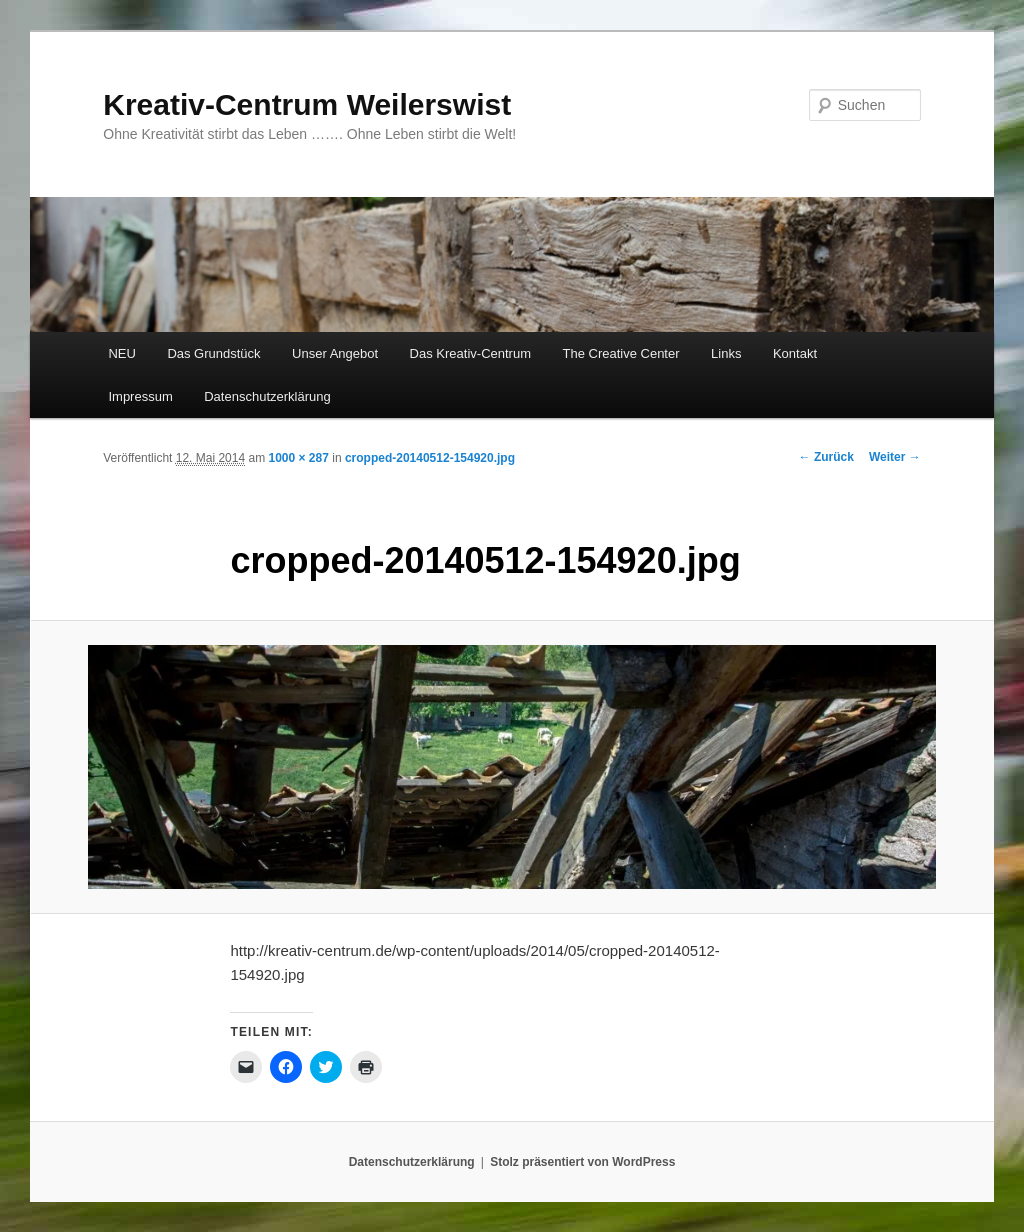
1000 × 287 (298, 458)
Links (726, 353)
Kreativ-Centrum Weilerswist (307, 104)
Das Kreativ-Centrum (470, 353)
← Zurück (826, 457)
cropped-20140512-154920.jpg (430, 458)
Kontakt (795, 353)
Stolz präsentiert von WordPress (582, 1162)
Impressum (140, 396)
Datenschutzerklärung (267, 396)
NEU (121, 353)
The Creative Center (620, 353)
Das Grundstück (213, 353)
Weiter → (895, 457)
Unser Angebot (335, 353)
